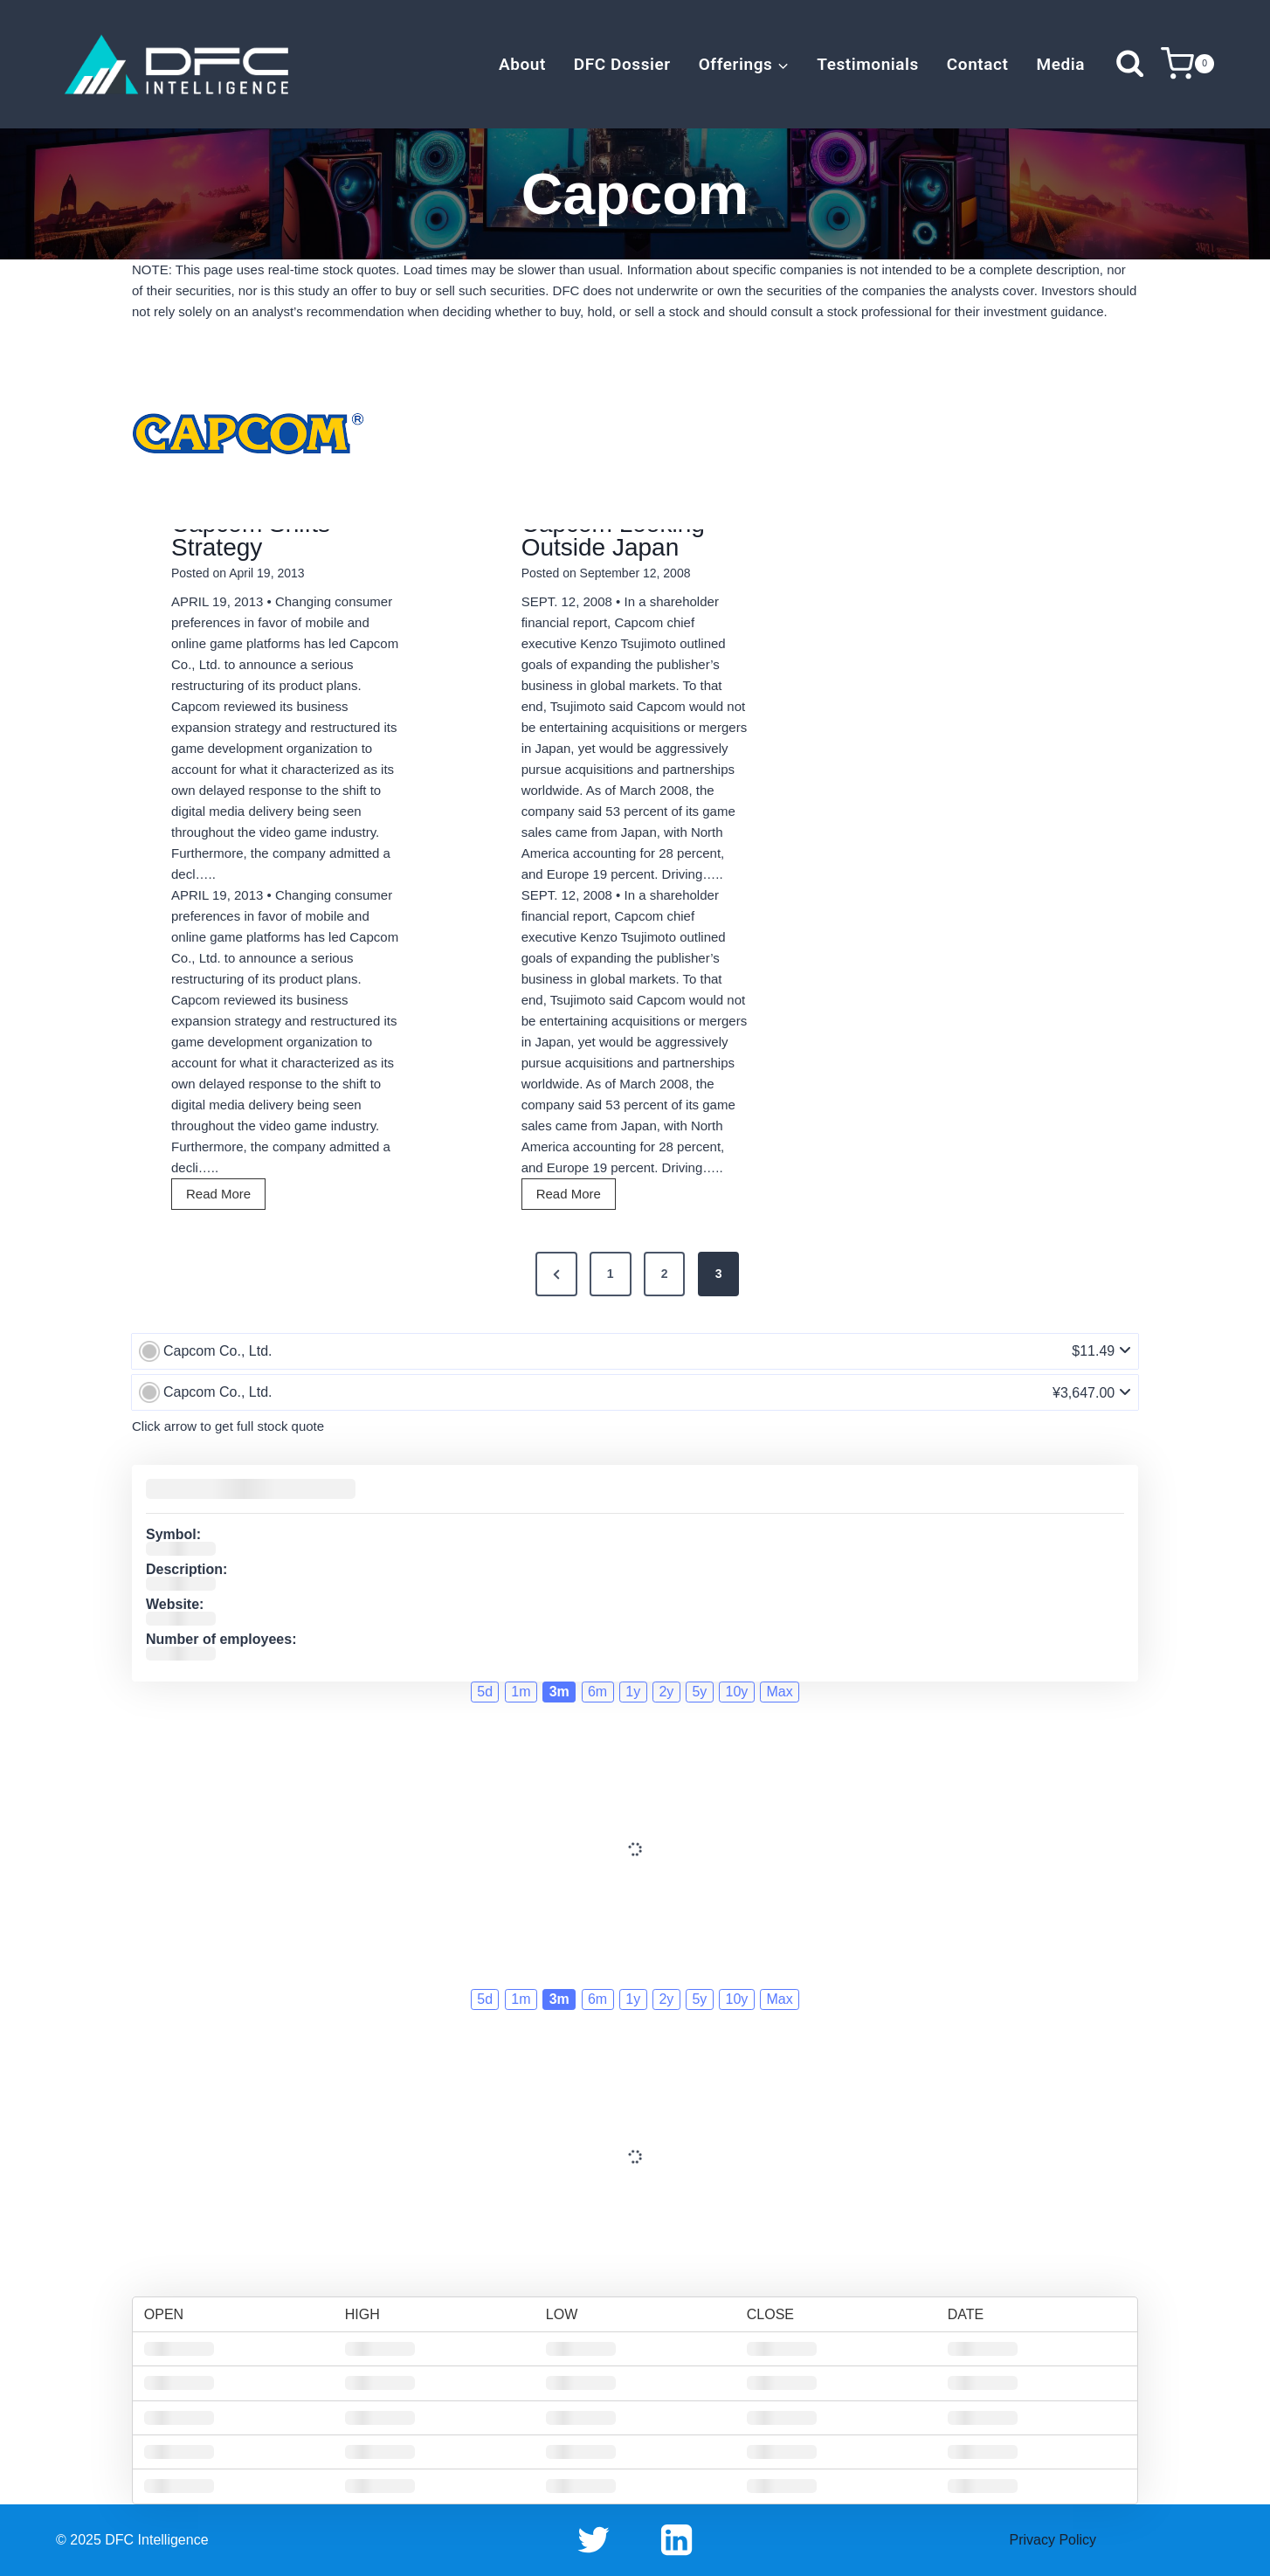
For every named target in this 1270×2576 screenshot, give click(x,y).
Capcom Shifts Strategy (250, 535)
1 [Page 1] (610, 1274)
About (522, 64)
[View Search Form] (1130, 64)
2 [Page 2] (664, 1274)
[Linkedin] (676, 2540)
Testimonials (868, 64)
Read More (223, 1196)
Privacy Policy (1053, 2539)
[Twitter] (594, 2540)
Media (1060, 64)
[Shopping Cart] (1187, 64)
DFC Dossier (622, 64)
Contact (978, 64)
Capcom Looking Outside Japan (613, 535)
